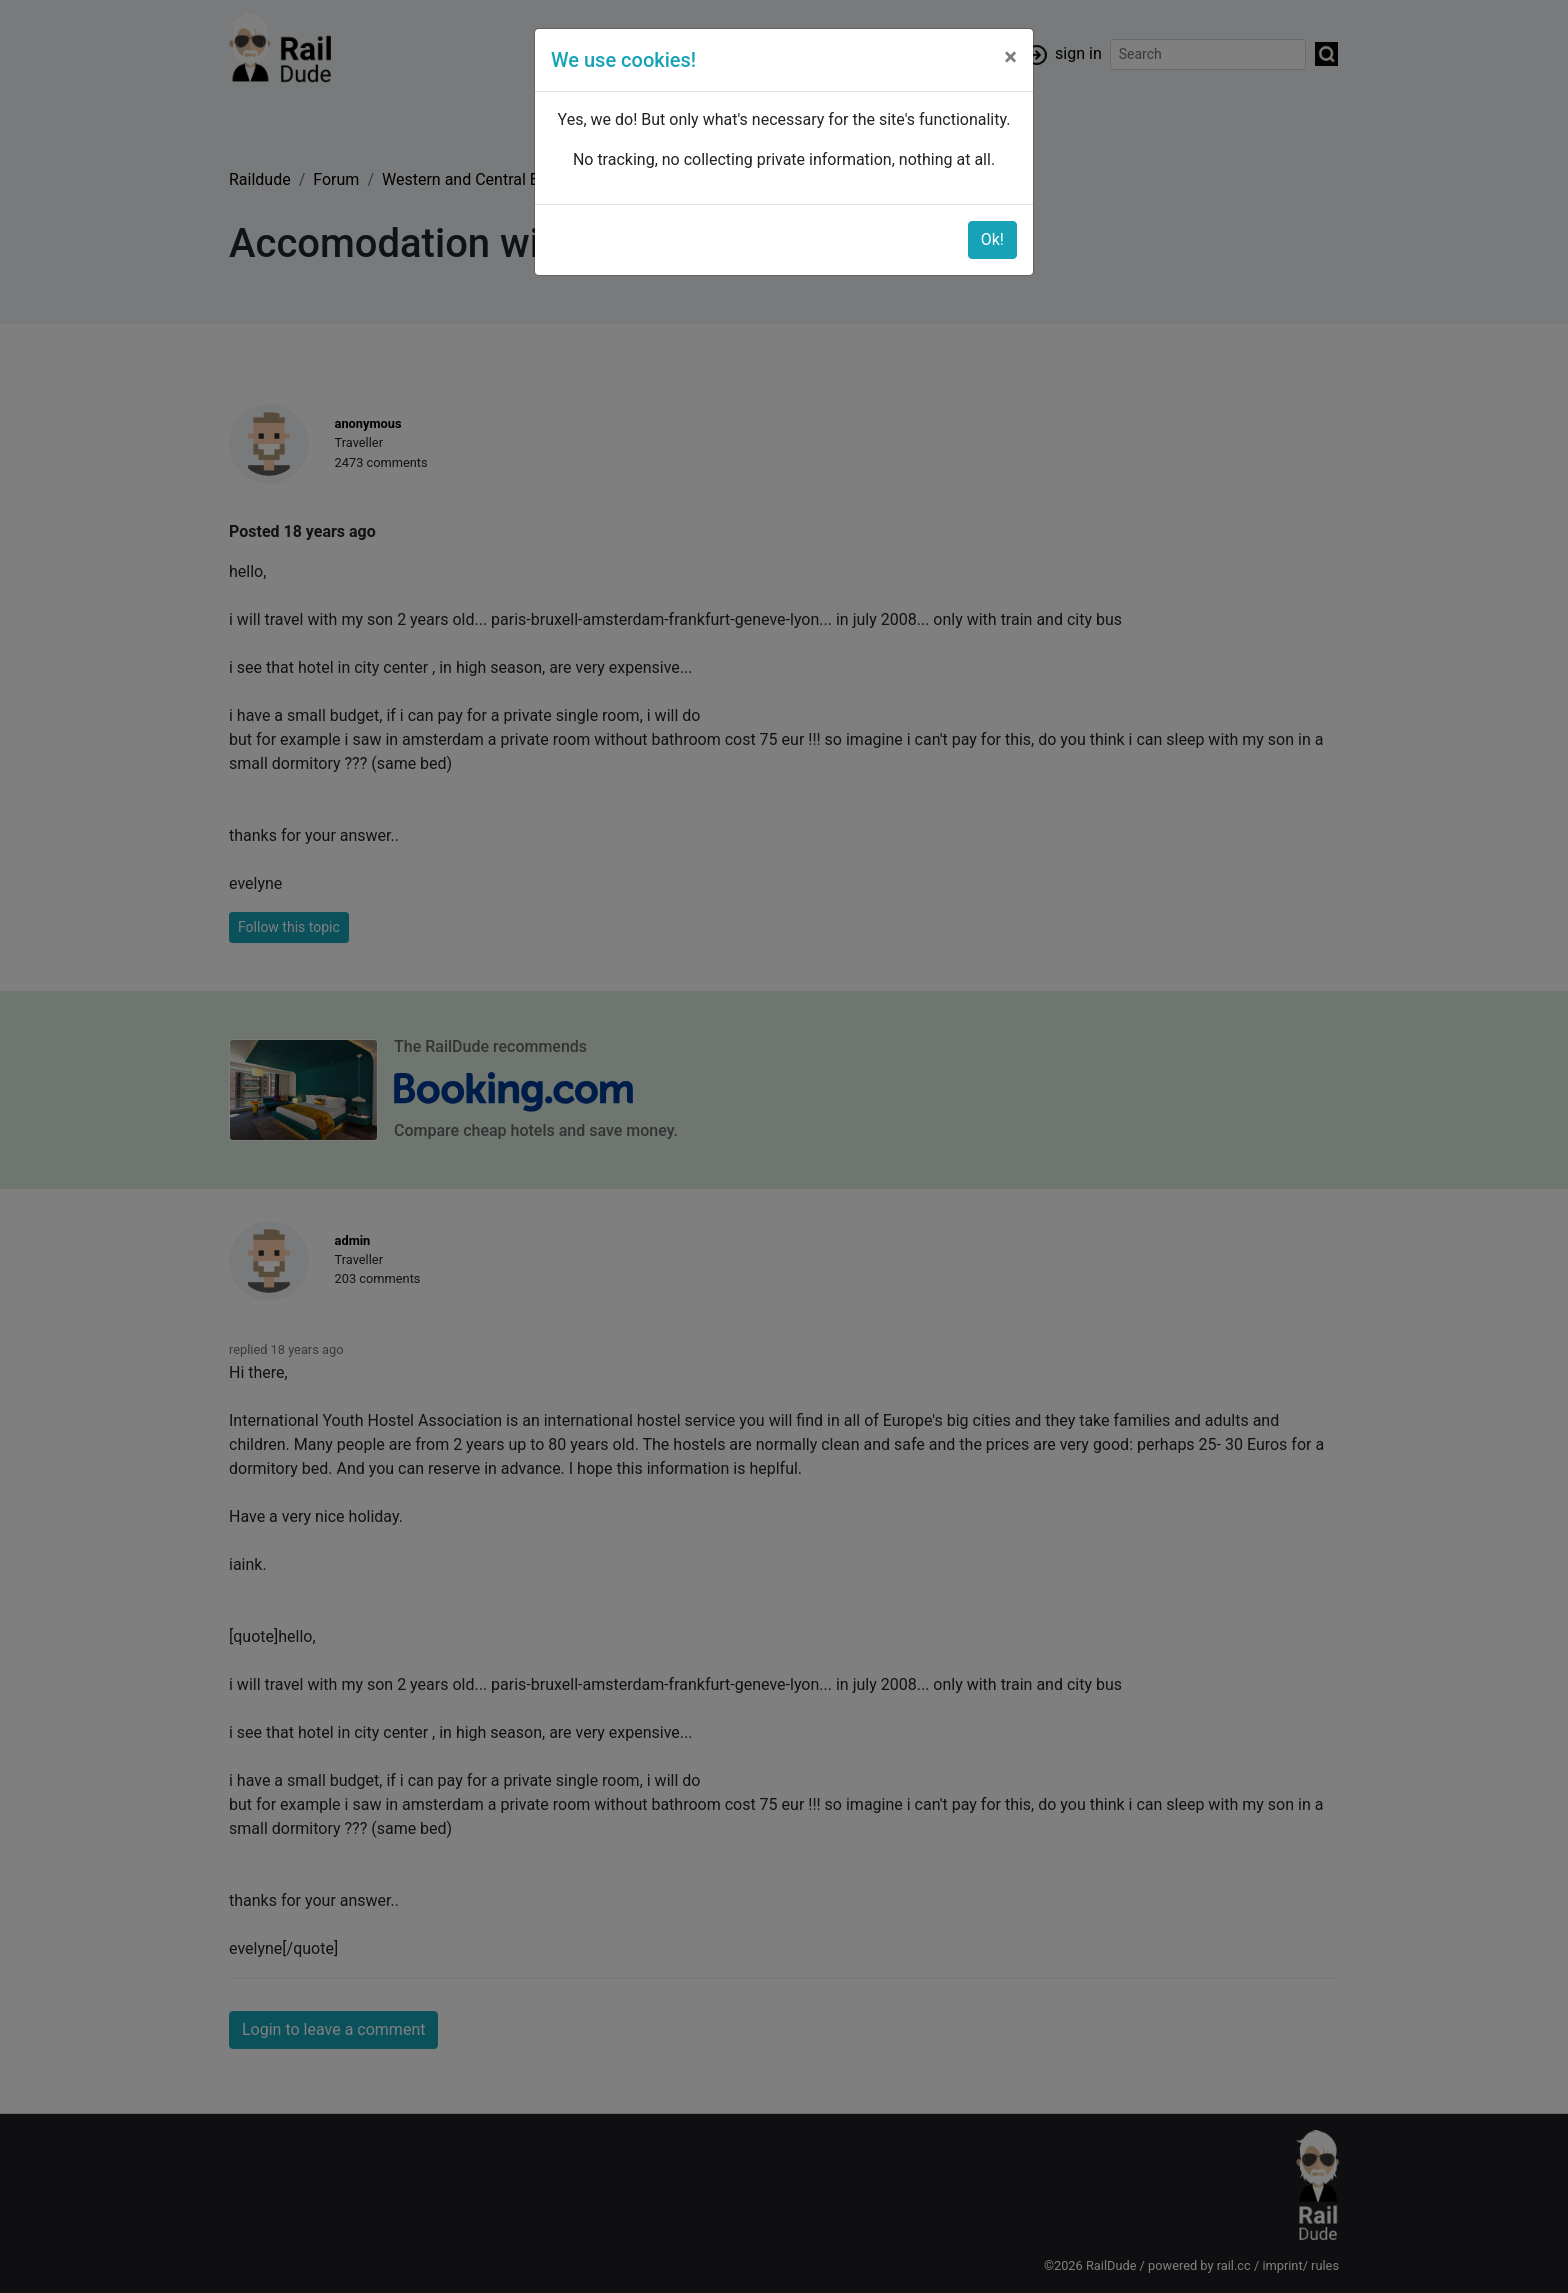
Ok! (992, 239)
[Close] (1010, 57)
